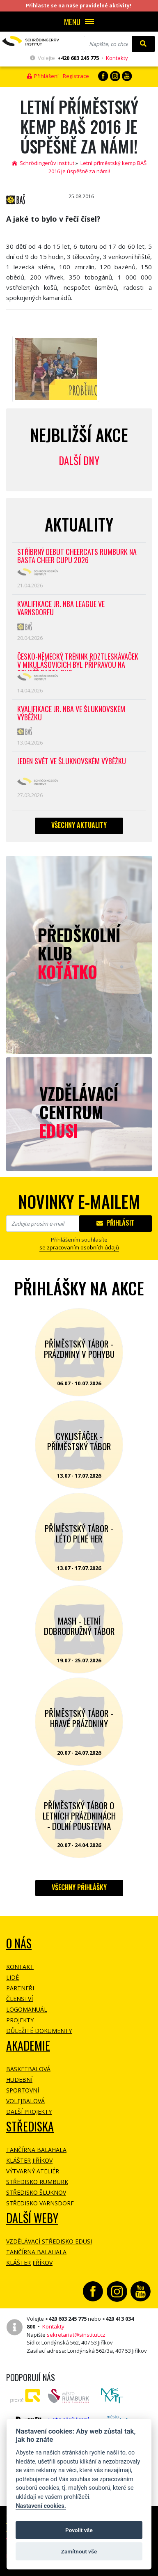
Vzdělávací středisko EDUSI (49, 2241)
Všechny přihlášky (79, 1887)
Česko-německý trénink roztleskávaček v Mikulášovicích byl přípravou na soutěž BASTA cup (77, 661)
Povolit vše (79, 2530)
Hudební (19, 2079)
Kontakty (117, 58)
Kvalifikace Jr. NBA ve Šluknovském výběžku (71, 713)
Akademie (28, 2045)
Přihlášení (43, 76)
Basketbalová (28, 2069)
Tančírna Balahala (36, 2150)
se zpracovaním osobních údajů (79, 1247)
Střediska (30, 2126)
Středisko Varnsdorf (40, 2203)
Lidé (12, 1977)
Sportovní (22, 2090)
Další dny (79, 460)
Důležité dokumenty (39, 2031)
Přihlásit (115, 1223)
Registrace (76, 76)
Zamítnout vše (79, 2551)
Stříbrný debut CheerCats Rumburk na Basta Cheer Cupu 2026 (77, 556)
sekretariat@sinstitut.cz (76, 2334)
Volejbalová (25, 2101)
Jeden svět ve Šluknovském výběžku (71, 761)
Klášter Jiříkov (29, 2160)
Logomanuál (26, 2009)
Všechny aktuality (79, 825)
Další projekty (29, 2111)
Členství (19, 1999)
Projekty (20, 2020)
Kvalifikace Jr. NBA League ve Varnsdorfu (61, 608)
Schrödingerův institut (43, 163)
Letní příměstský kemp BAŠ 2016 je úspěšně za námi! (97, 167)
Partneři (20, 1988)
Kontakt (20, 1967)
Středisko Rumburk (37, 2182)
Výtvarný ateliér (32, 2171)
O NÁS (19, 1943)
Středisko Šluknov (36, 2192)
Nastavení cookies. (41, 2506)
